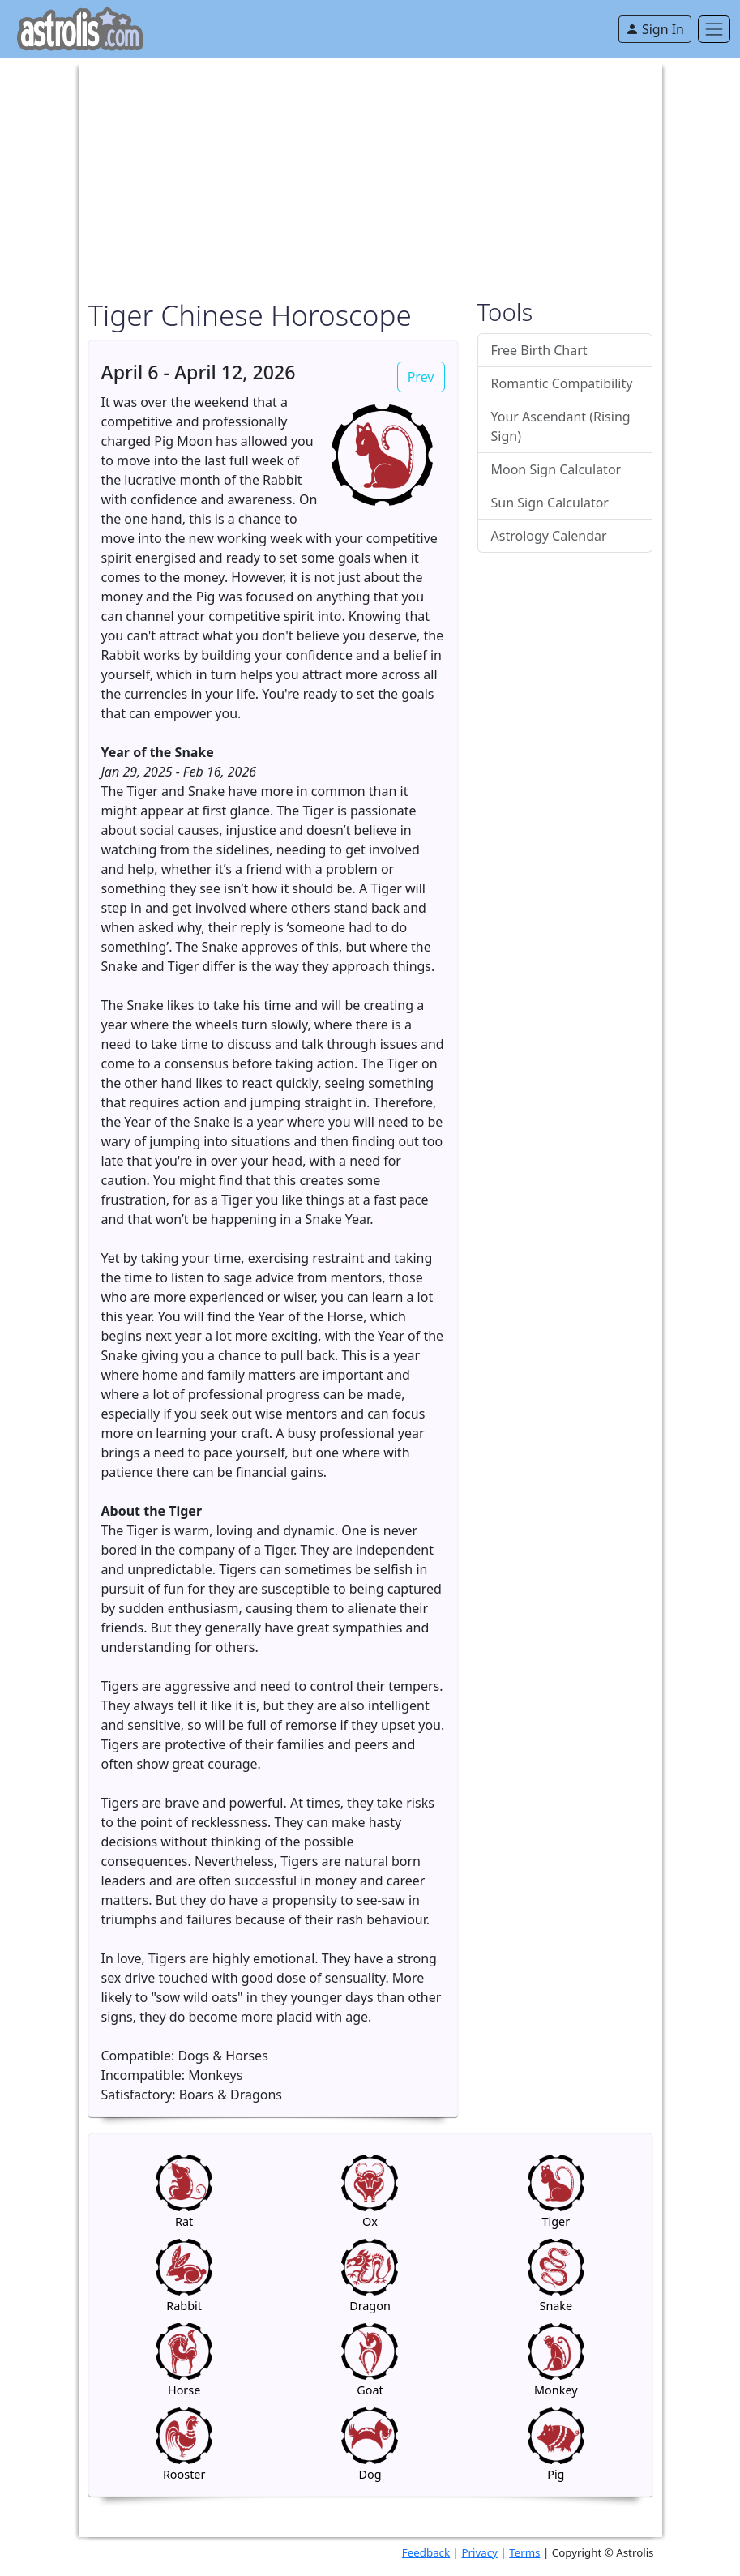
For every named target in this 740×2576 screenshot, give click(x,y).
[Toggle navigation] (714, 29)
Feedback (426, 2552)
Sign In (655, 29)
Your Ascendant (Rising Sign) (561, 426)
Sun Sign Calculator (550, 502)
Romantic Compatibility (562, 383)
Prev (421, 377)
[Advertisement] (370, 171)
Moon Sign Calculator (556, 469)
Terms (524, 2552)
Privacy (479, 2552)
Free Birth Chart (539, 350)
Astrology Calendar (549, 536)
